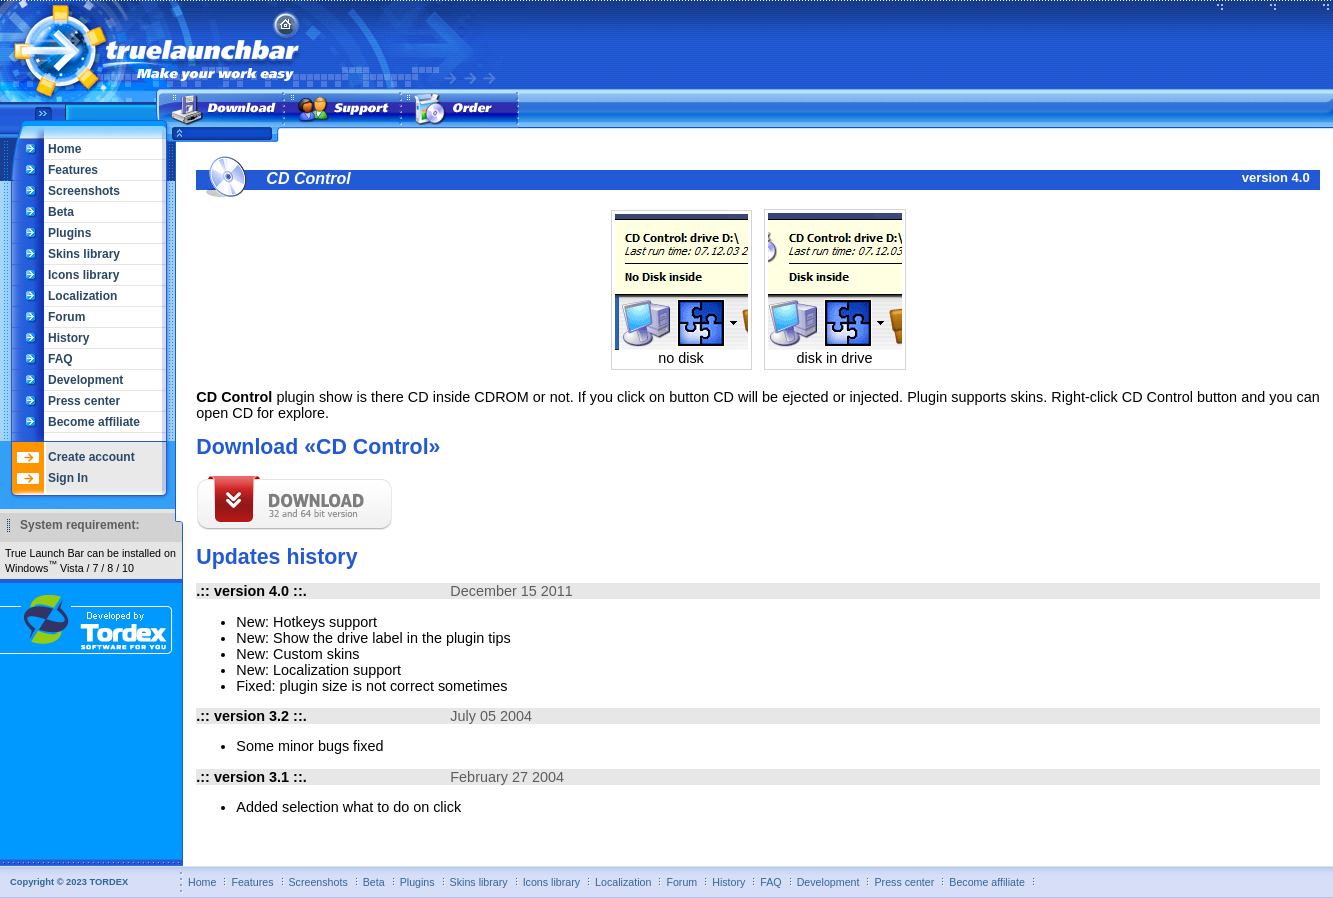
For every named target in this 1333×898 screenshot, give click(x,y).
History (68, 338)
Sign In (68, 478)
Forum (66, 317)
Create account (91, 457)
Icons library (83, 275)
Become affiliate (94, 422)
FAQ (60, 359)
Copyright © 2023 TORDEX (69, 882)
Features (73, 170)
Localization (82, 296)
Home (64, 149)
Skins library (84, 254)
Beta (61, 212)
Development (85, 380)
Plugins (69, 233)
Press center (84, 401)
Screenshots (84, 191)
